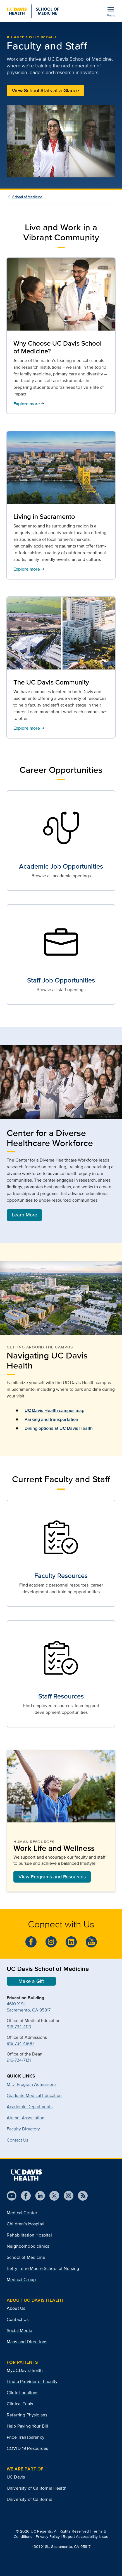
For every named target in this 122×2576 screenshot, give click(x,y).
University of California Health (36, 2488)
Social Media (19, 2330)
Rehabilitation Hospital (29, 2235)
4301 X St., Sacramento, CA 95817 (61, 2546)
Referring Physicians (27, 2415)
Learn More (24, 1214)
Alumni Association (25, 2118)
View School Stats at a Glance (45, 90)
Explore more (29, 403)
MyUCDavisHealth (25, 2370)
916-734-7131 (19, 2060)
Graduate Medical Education (34, 2095)
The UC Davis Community (51, 682)
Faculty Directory (23, 2129)
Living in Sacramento (44, 516)
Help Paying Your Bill (27, 2426)
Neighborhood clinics (28, 2246)
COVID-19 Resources (27, 2448)
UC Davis (16, 2477)
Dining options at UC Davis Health (59, 1428)
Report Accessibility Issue (85, 2536)
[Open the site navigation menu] (111, 11)
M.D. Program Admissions (31, 2084)
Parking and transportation (51, 1419)
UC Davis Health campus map (54, 1410)
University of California (29, 2499)
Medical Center (22, 2213)
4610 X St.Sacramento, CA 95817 (29, 2007)
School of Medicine (27, 196)
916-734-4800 (20, 2043)
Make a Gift (31, 1981)
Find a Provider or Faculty (32, 2381)
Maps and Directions (27, 2341)
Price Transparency (25, 2437)
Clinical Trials (20, 2404)
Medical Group (21, 2279)
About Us (16, 2308)
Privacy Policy (48, 2536)
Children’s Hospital (25, 2224)
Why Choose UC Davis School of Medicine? (57, 347)
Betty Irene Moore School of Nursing (43, 2268)
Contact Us (17, 2140)
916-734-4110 (19, 2026)
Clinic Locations (23, 2392)
